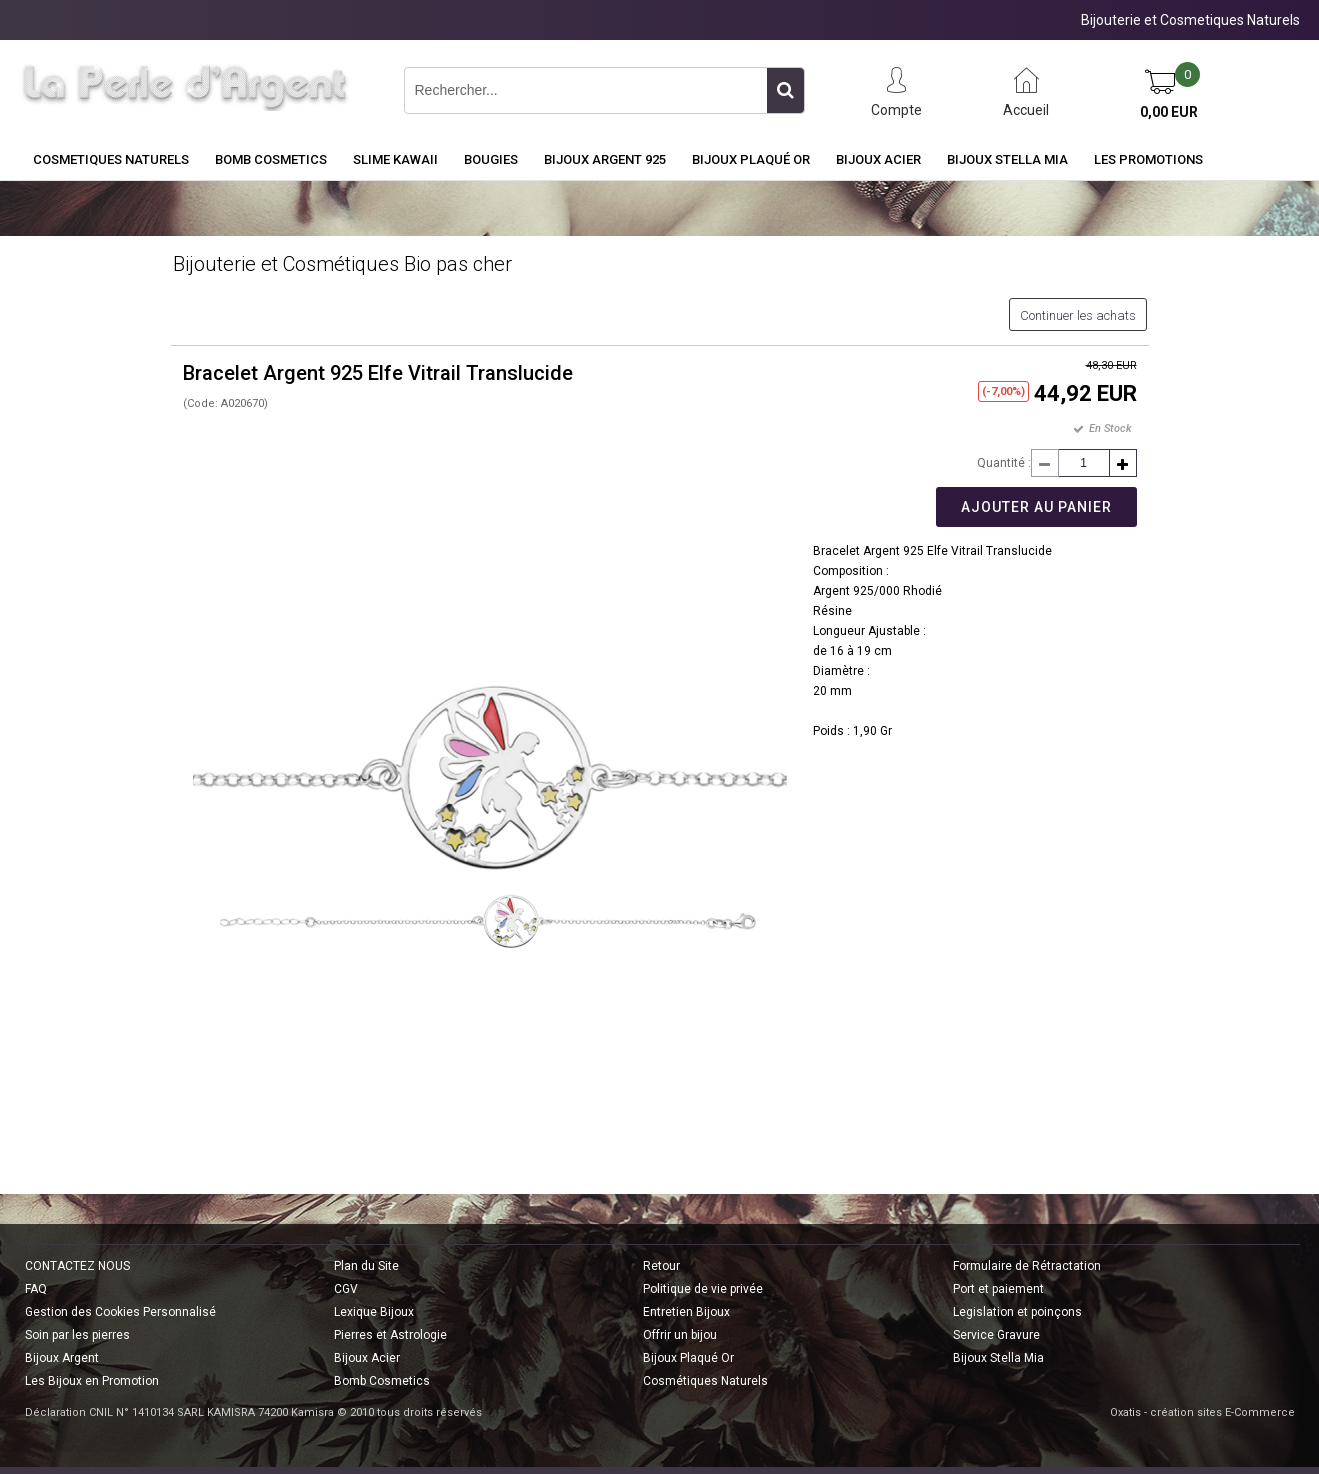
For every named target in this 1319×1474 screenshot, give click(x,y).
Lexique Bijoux (374, 1312)
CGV (346, 1289)
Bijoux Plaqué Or (751, 159)
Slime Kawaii (395, 159)
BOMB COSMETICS (271, 159)
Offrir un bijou (680, 1335)
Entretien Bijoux (686, 1312)
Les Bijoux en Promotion (92, 1381)
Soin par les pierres (77, 1335)
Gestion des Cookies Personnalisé (120, 1312)
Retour (661, 1266)
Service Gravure (996, 1335)
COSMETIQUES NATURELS (111, 159)
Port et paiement (998, 1289)
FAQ (36, 1289)
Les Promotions (1148, 159)
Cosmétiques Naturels (705, 1381)
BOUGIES (491, 159)
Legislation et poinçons (1017, 1312)
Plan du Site (366, 1266)
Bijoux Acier (878, 159)
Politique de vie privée (703, 1289)
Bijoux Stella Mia (1007, 159)
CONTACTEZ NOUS (77, 1266)
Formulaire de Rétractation (1027, 1266)
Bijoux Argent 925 (605, 159)
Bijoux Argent (62, 1358)
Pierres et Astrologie (390, 1335)
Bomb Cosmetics (382, 1381)
